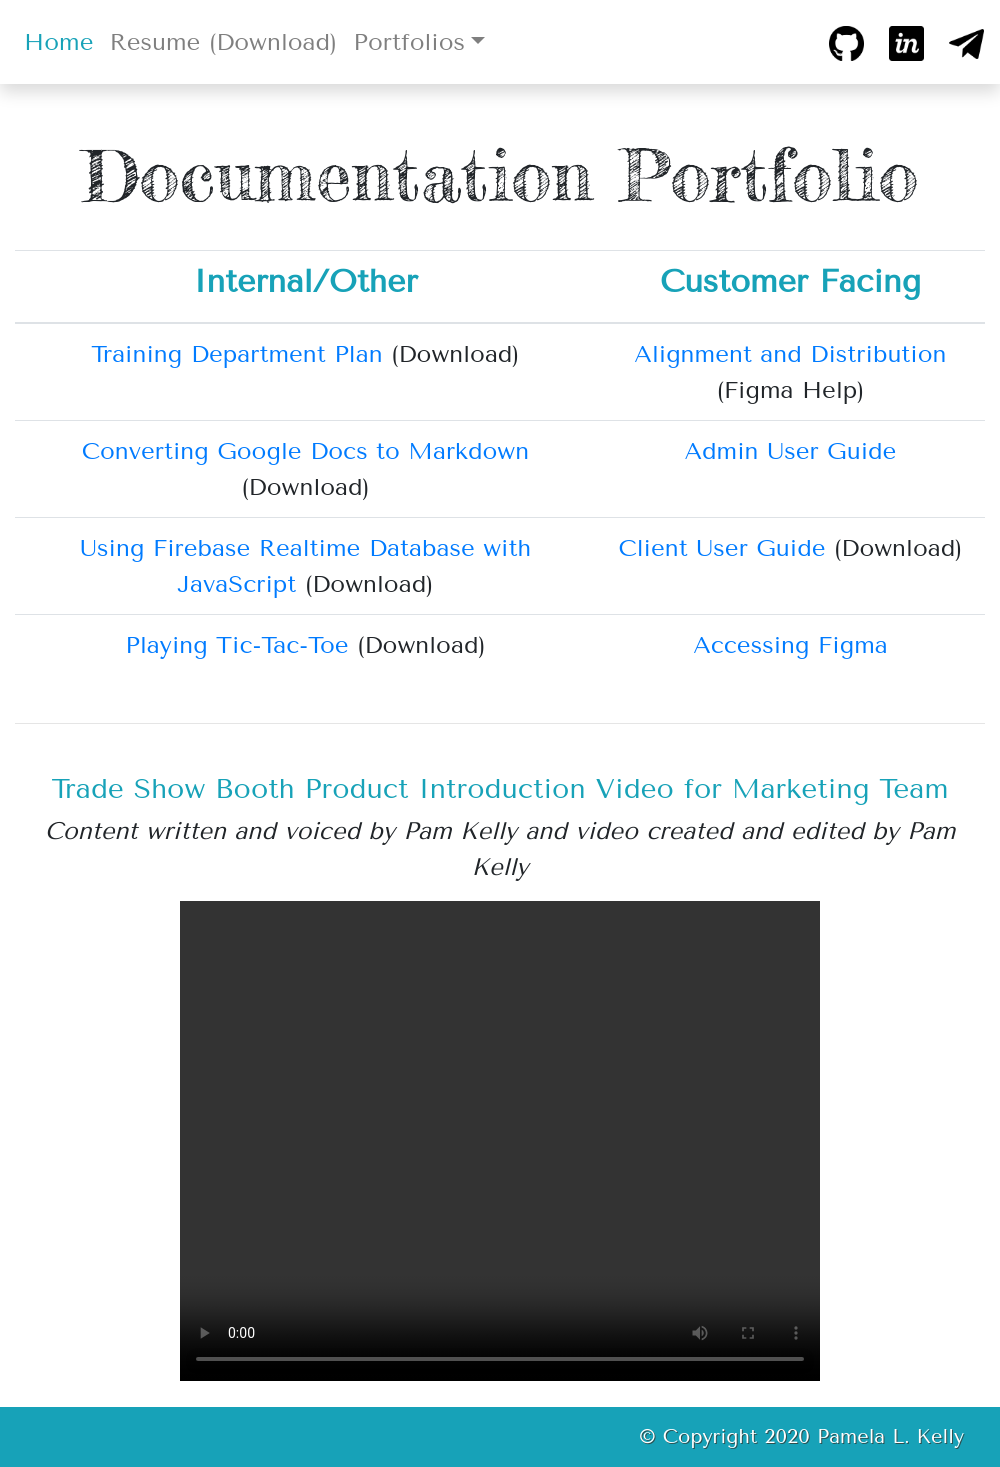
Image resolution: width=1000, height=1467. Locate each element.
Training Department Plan (236, 354)
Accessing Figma (790, 645)
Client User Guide (721, 548)
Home (62, 39)
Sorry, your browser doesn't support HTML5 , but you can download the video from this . (500, 1141)
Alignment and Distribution (790, 354)
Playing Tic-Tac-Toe (236, 645)
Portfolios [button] (409, 42)
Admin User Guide (791, 451)
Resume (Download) (223, 42)
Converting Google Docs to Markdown (305, 451)
